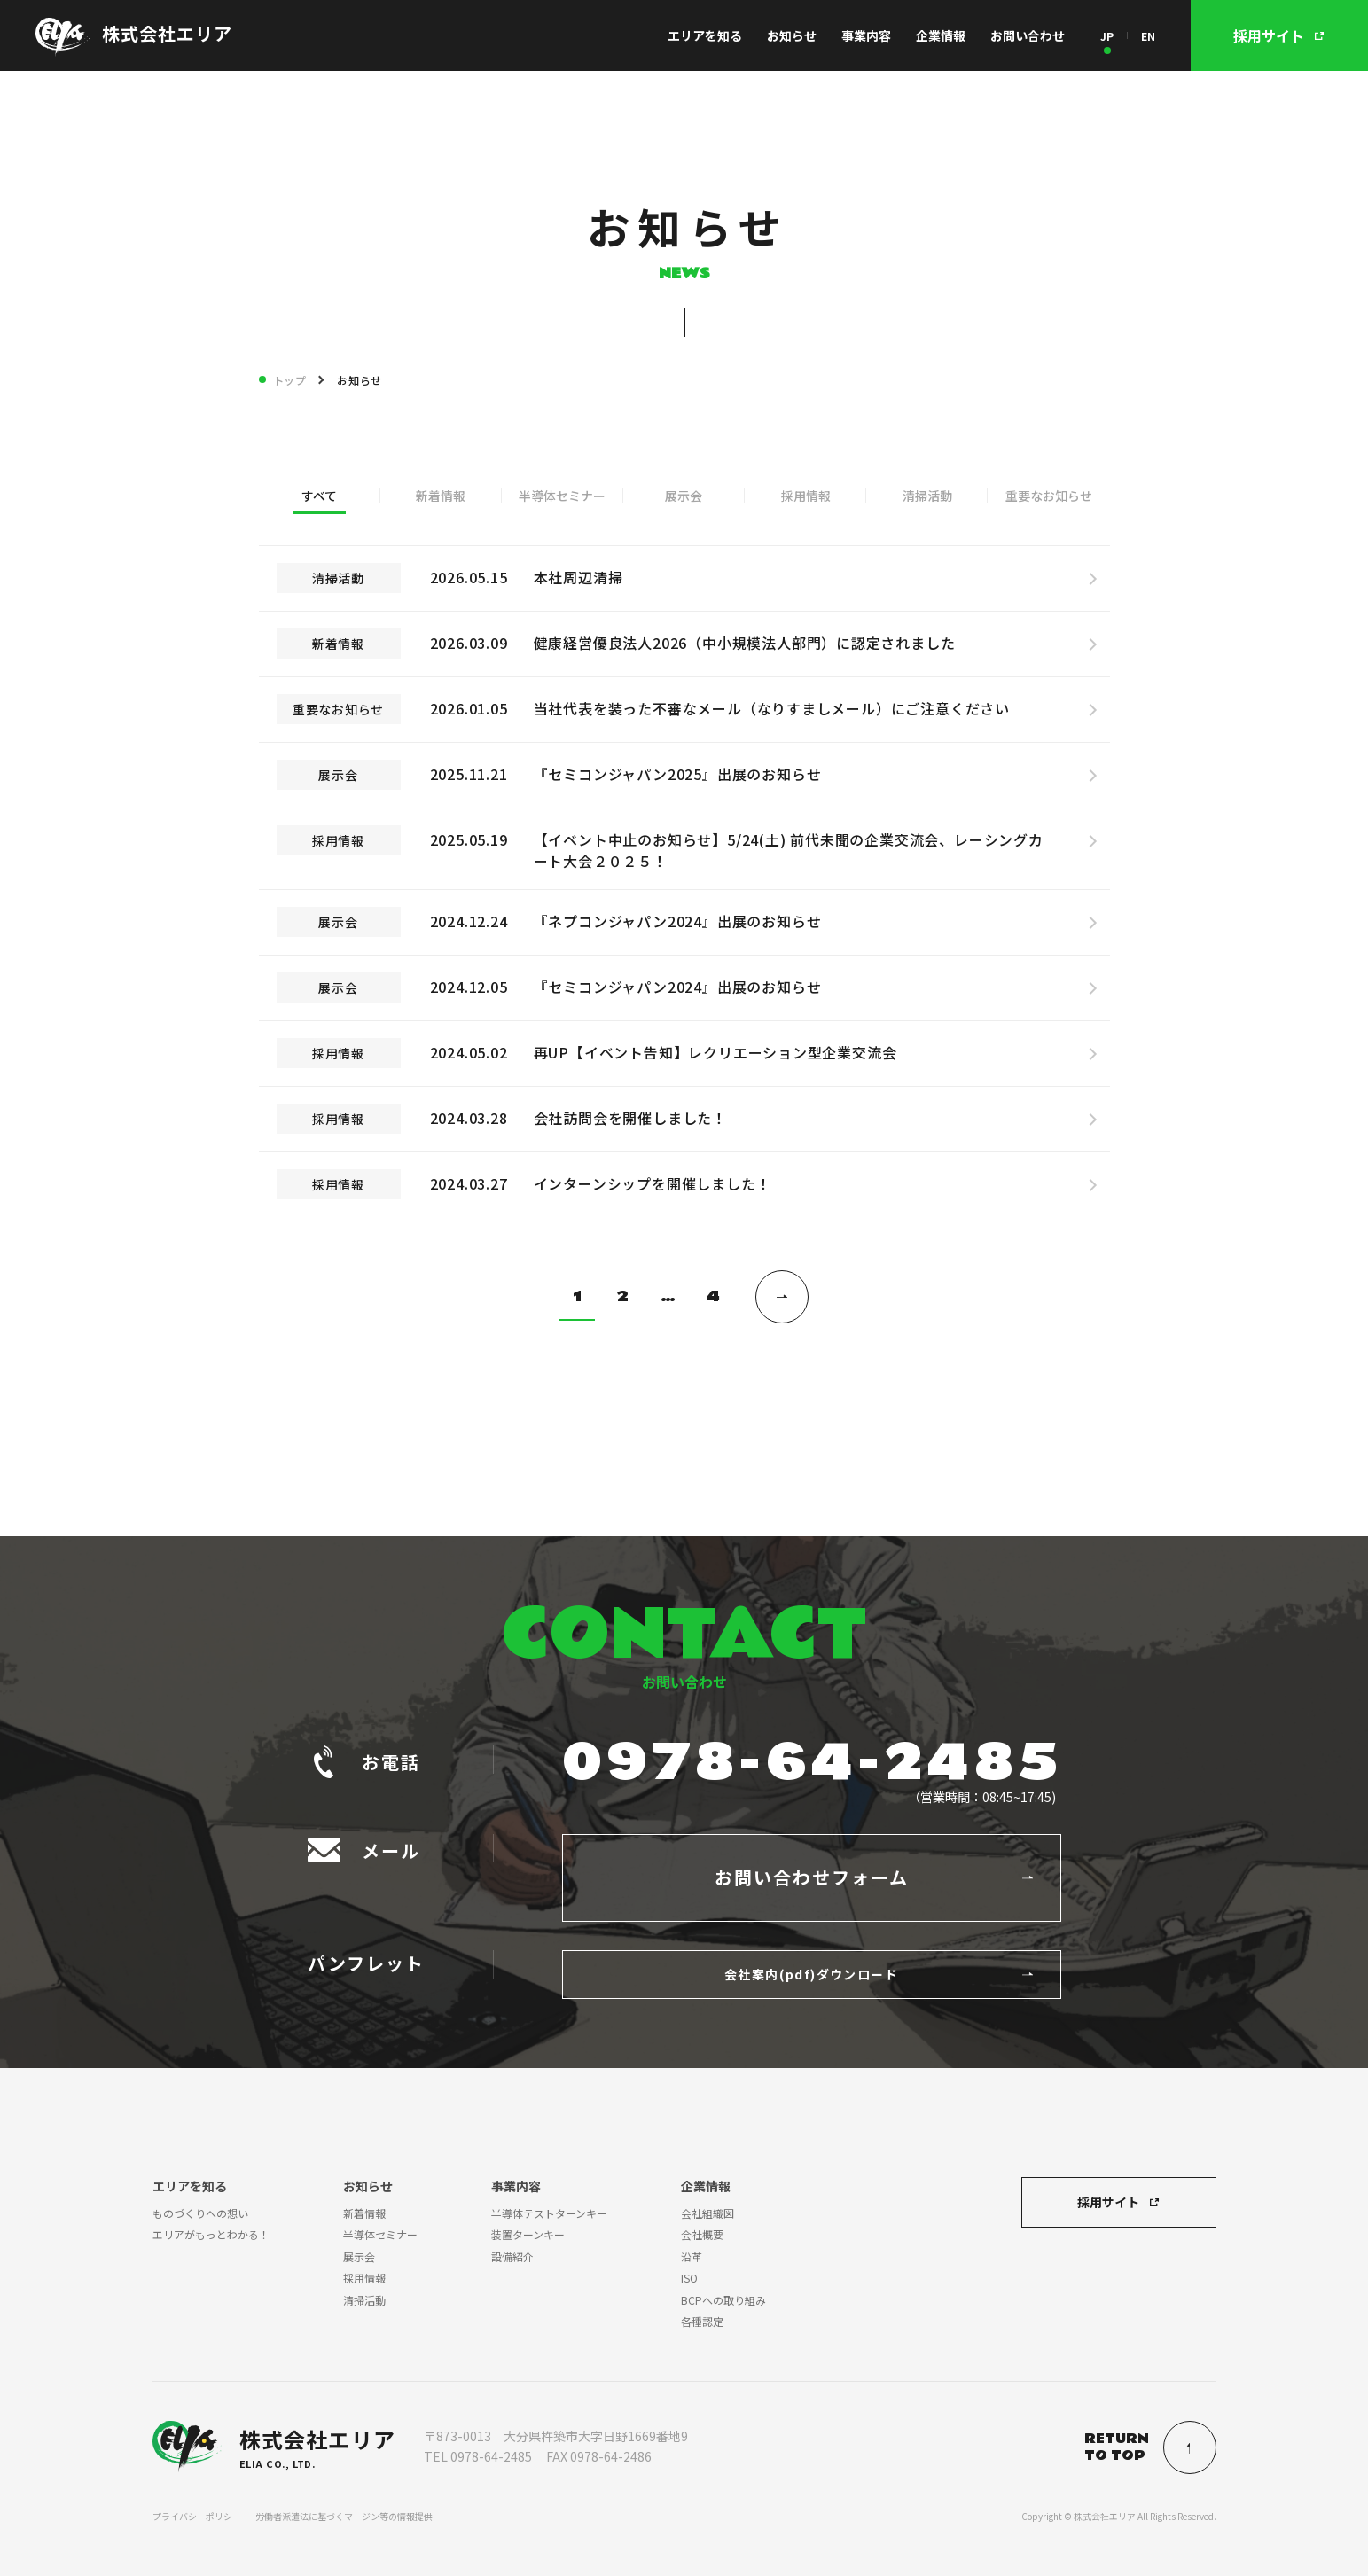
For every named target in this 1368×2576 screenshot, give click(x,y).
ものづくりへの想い (200, 2213)
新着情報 (440, 495)
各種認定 (702, 2321)
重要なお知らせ (1048, 495)
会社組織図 (707, 2213)
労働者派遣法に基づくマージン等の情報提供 (344, 2516)
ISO (689, 2277)
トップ (290, 379)
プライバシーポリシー (196, 2516)
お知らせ (792, 35)
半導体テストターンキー (549, 2213)
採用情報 (806, 495)
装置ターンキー (528, 2234)
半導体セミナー (562, 495)
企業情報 (940, 35)
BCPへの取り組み (723, 2299)
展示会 (683, 495)
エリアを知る (705, 35)
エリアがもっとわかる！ (211, 2234)
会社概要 (702, 2234)
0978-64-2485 (812, 1763)
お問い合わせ (1027, 35)
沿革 (691, 2256)
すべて (319, 495)
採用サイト (1108, 2202)
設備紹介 (512, 2256)
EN (1148, 35)
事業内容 (866, 35)
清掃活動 (927, 495)
